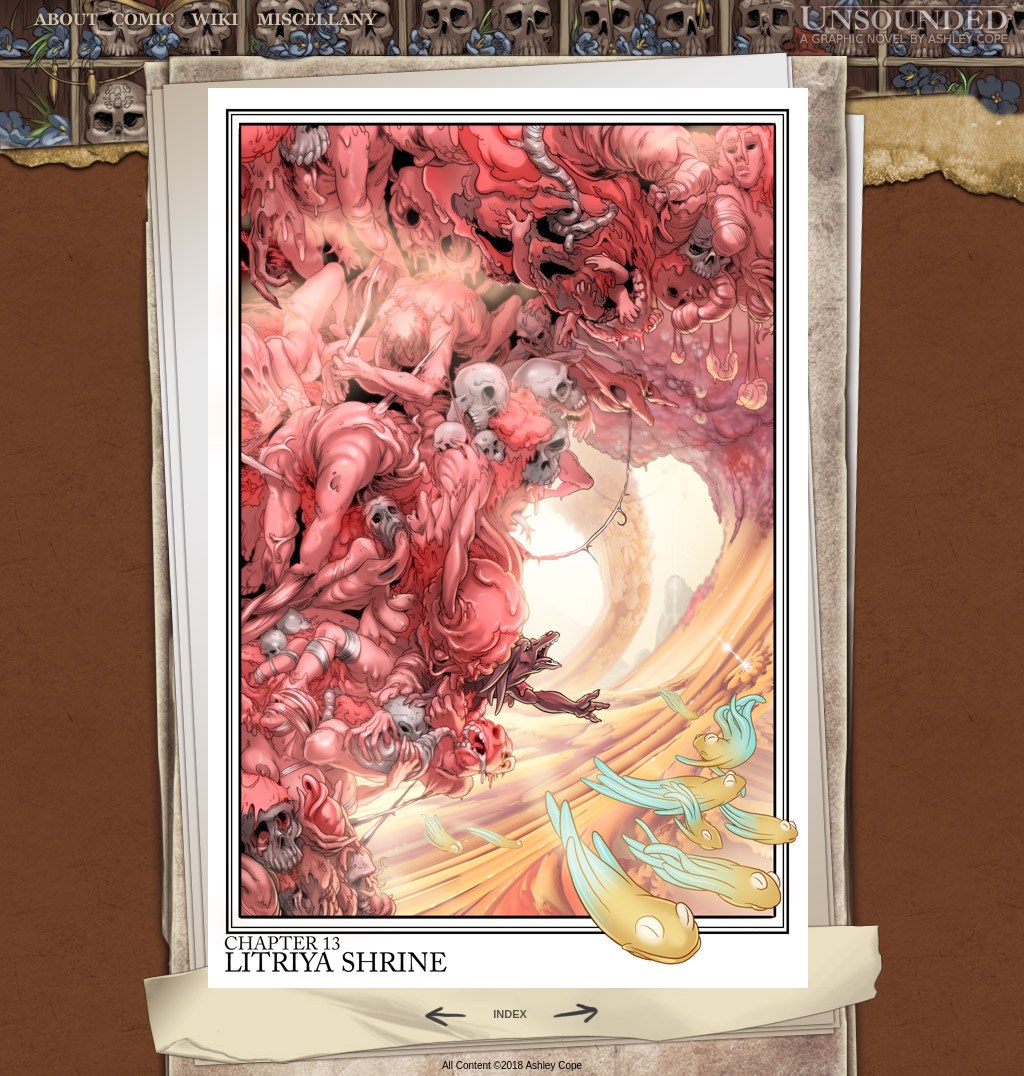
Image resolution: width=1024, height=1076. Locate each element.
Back (437, 1014)
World (215, 19)
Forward (582, 1014)
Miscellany (317, 19)
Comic (143, 19)
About (67, 19)
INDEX (510, 1014)
